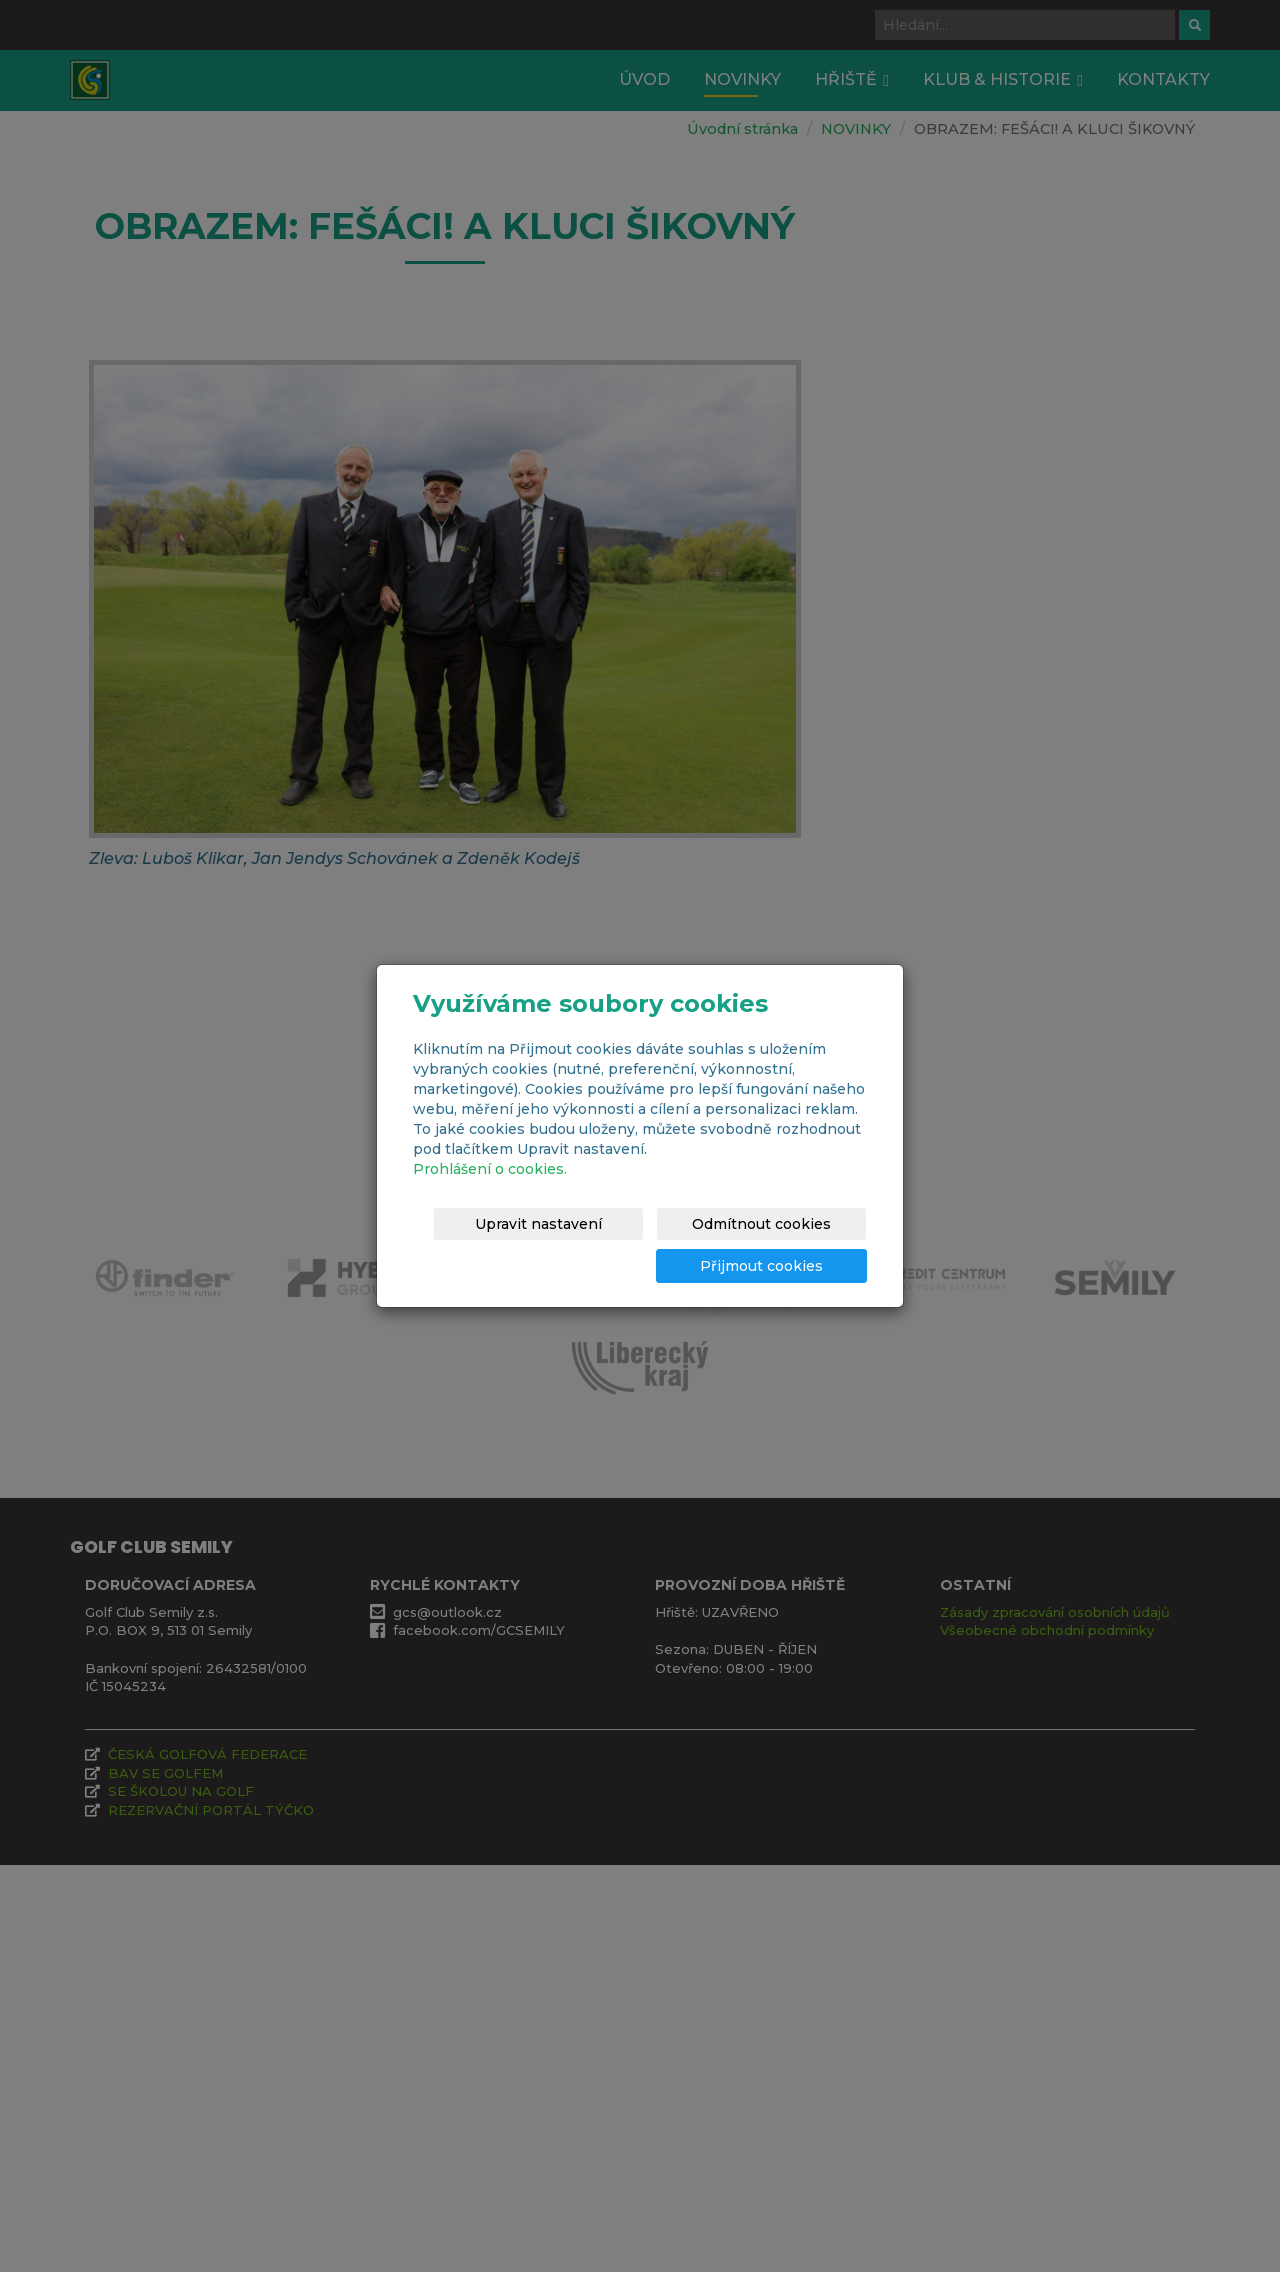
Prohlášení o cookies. (490, 1169)
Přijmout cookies (790, 1266)
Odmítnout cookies (796, 1224)
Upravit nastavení (625, 1224)
